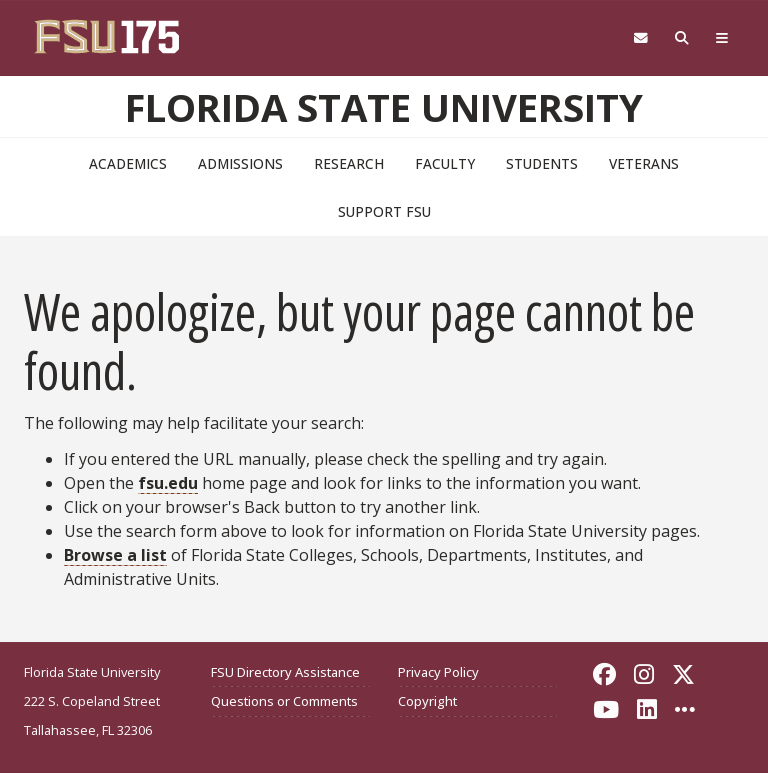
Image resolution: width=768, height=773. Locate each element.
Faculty (445, 163)
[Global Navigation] (722, 38)
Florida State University (384, 107)
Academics (128, 163)
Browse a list (115, 555)
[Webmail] (640, 38)
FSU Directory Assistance (285, 672)
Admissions (240, 163)
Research (349, 163)
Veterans (644, 163)
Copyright (427, 701)
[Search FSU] (682, 38)
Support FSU (384, 211)
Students (542, 163)
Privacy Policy (438, 672)
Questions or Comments (284, 701)
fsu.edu (168, 483)
